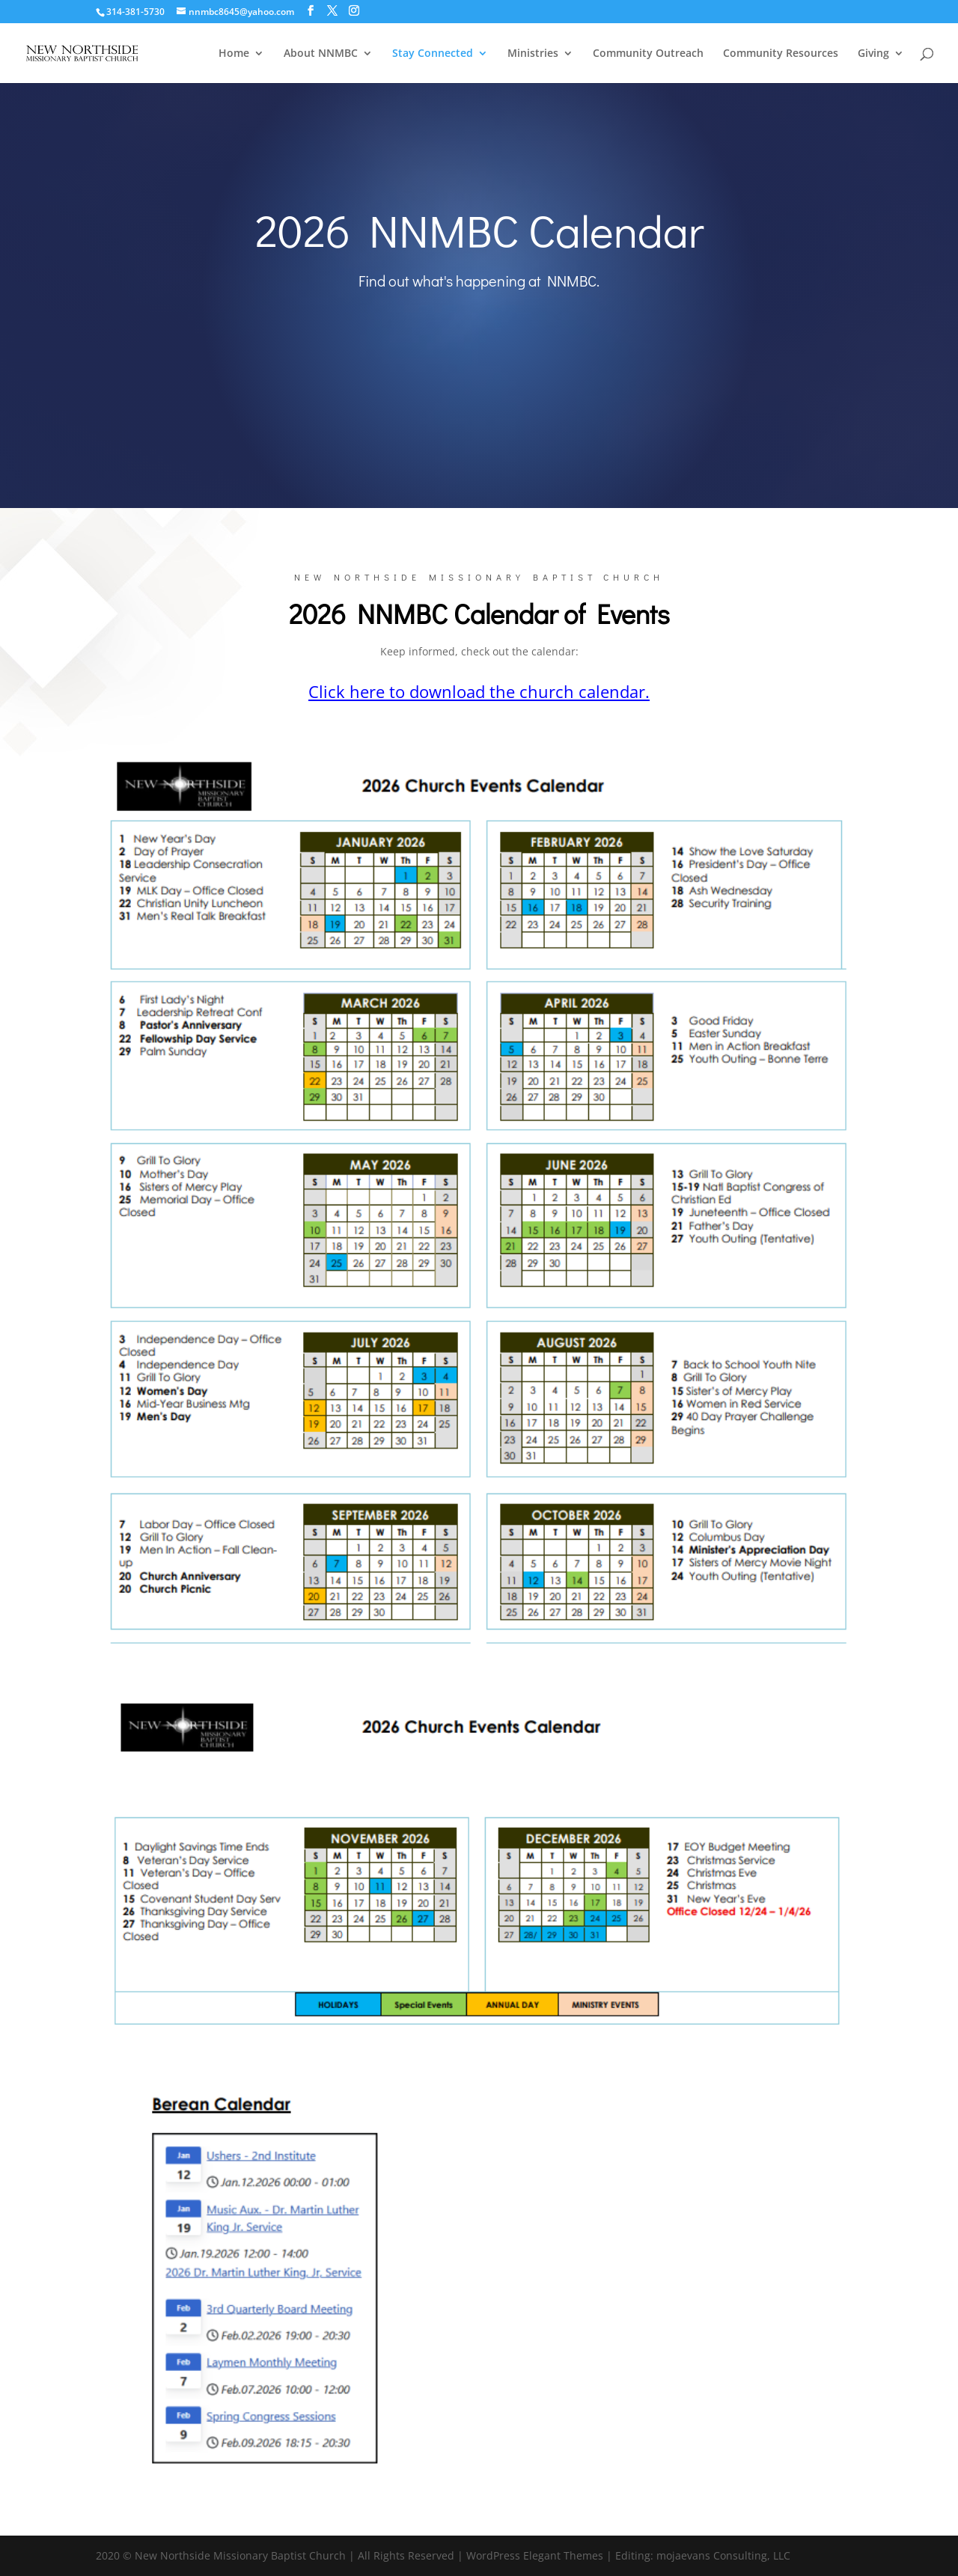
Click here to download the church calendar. (479, 691)
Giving (873, 54)
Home (234, 54)
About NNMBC (321, 54)
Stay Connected (432, 54)
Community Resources (780, 54)
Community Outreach (648, 54)
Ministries (532, 54)
